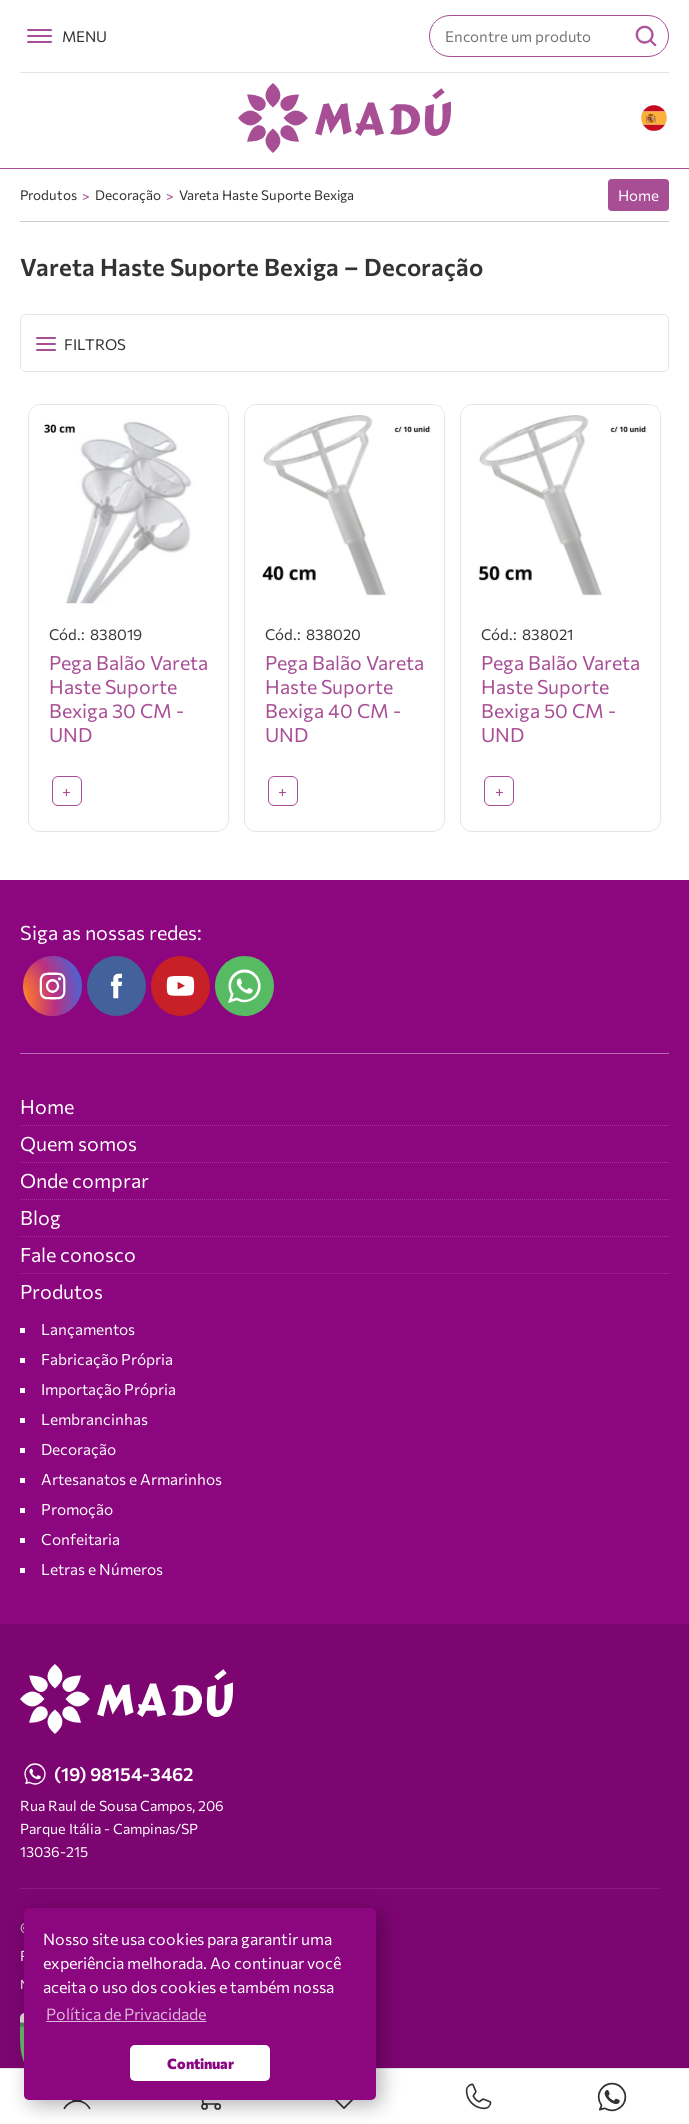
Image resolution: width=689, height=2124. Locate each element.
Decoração (128, 194)
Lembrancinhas (94, 1419)
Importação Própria (108, 1389)
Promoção (77, 1509)
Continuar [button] (200, 2063)
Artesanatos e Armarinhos (131, 1479)
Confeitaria (80, 1539)
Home (638, 195)
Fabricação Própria (107, 1359)
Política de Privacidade (126, 2013)
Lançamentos (88, 1329)
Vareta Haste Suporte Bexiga (266, 194)
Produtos (48, 194)
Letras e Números (102, 1569)
